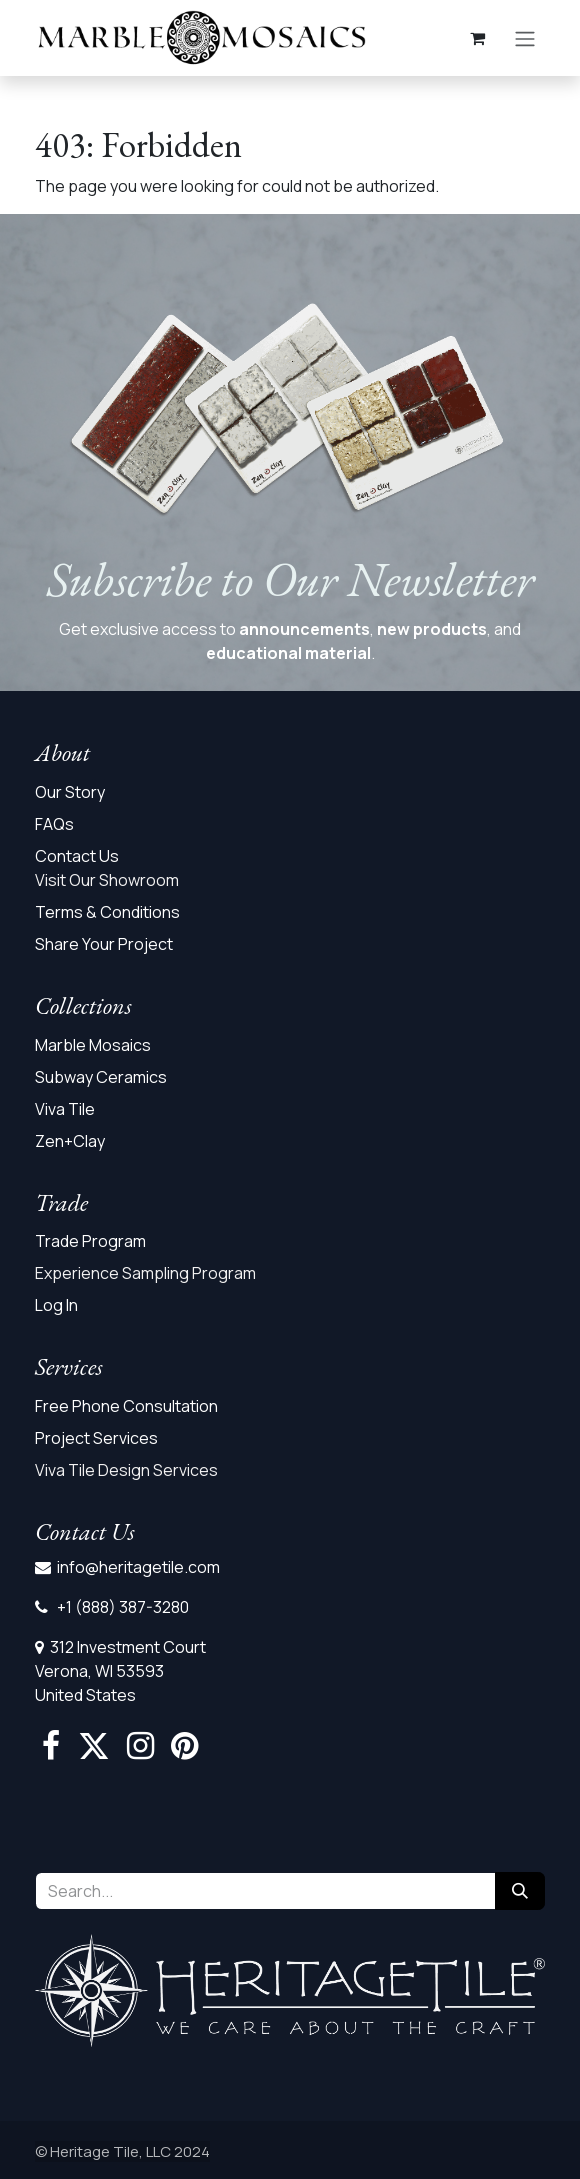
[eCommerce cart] (477, 38)
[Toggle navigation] (525, 38)
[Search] (520, 1891)
